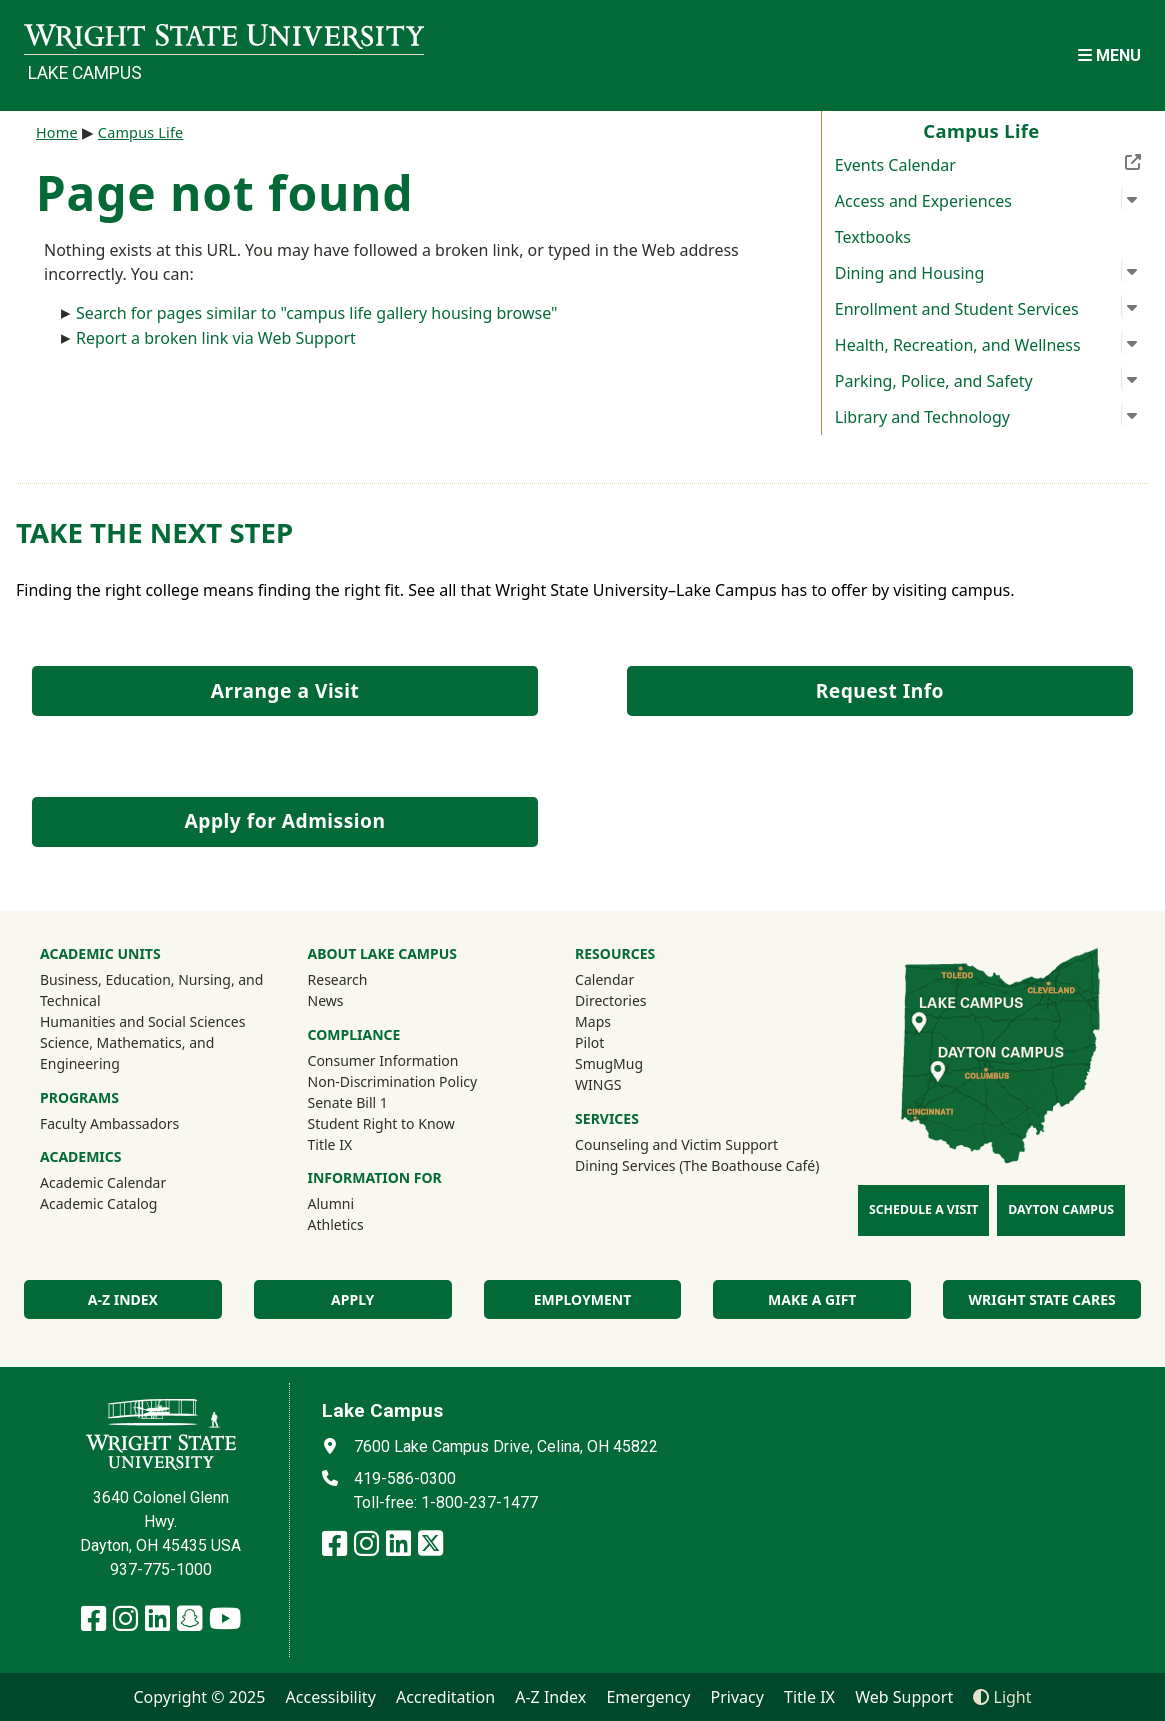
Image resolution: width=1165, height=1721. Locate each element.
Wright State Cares (1041, 1299)
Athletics (363, 1224)
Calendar (604, 979)
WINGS (598, 1084)
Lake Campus (85, 73)
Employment (582, 1299)
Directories (610, 1000)
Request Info (880, 690)
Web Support (904, 1697)
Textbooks (873, 237)
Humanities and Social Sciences (142, 1021)
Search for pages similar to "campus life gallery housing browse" (317, 313)
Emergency (648, 1697)
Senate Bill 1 (348, 1102)
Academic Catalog (98, 1203)
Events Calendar (988, 163)
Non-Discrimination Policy (393, 1081)
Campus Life (141, 132)
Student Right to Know (381, 1123)
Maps (593, 1021)
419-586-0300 (405, 1478)
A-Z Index (550, 1697)
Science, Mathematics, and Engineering (127, 1053)
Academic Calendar (103, 1182)
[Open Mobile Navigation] (1109, 55)
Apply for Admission (285, 820)
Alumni (331, 1203)
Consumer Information (383, 1060)
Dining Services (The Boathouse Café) (697, 1165)
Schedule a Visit (923, 1209)
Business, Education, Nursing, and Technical (151, 990)
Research (338, 979)
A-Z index (123, 1299)
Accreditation (445, 1697)
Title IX (330, 1144)
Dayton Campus (1061, 1209)
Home (57, 132)
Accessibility (331, 1697)
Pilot (589, 1042)
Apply (352, 1299)
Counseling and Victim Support (676, 1144)
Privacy (737, 1697)
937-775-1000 (161, 1569)
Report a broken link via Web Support (216, 338)
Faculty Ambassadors (109, 1123)
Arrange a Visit (285, 690)
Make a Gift (812, 1299)
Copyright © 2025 (199, 1697)
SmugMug (635, 1063)
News (326, 1000)
